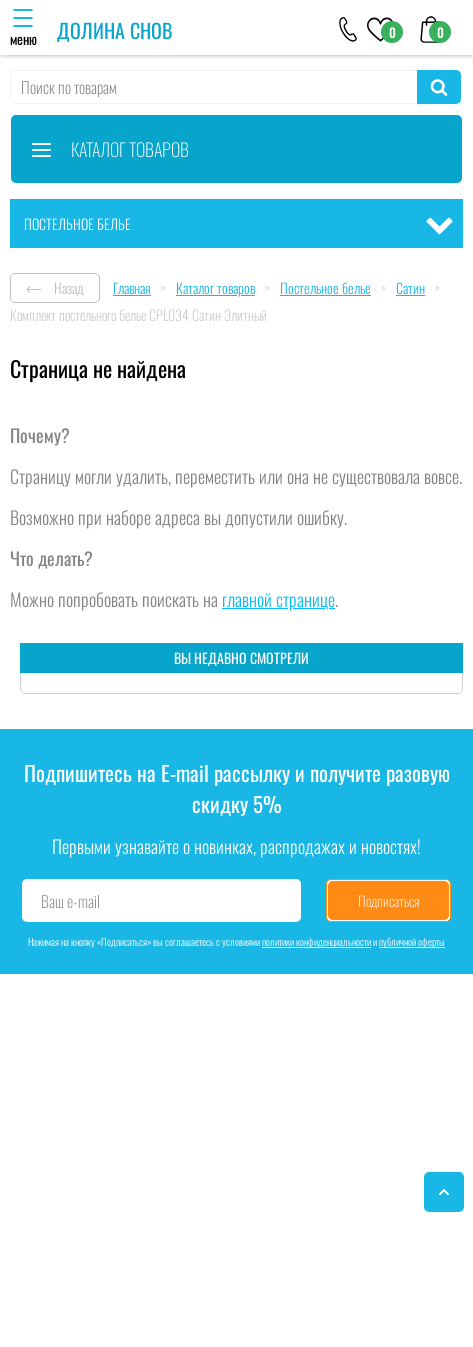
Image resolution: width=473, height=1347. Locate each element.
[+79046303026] (348, 28)
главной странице (278, 599)
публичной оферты (412, 941)
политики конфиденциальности (316, 941)
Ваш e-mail (70, 901)
